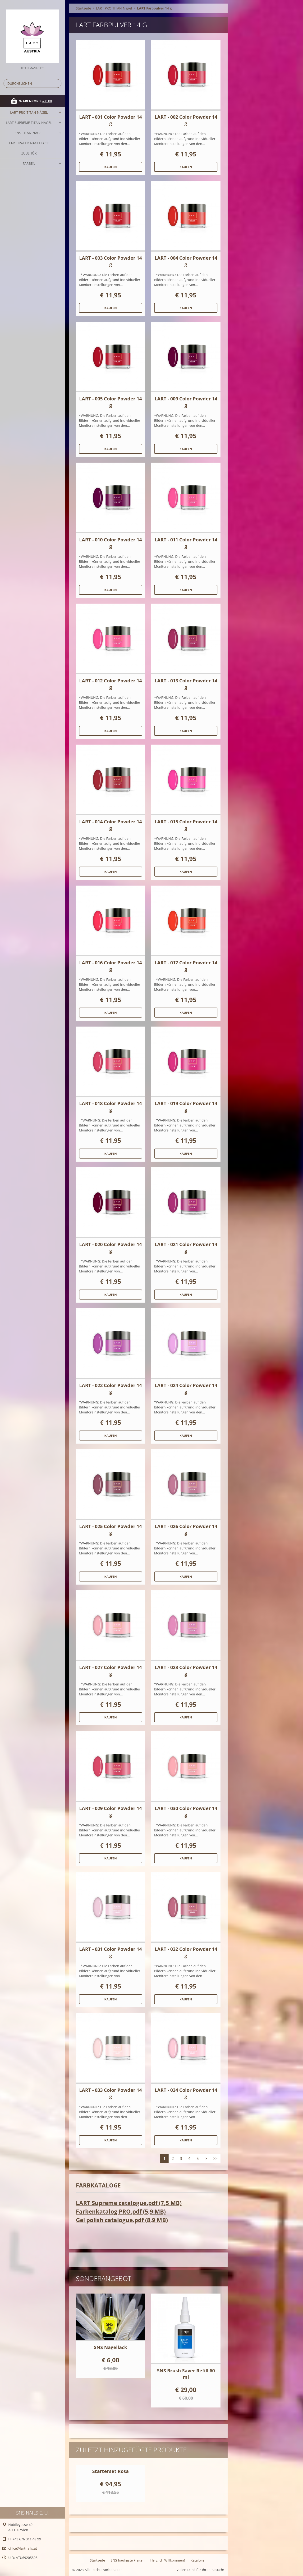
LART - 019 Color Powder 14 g (186, 1106)
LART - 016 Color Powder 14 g (110, 965)
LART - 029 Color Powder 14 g (110, 1811)
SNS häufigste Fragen (128, 2560)
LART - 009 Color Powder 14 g (186, 401)
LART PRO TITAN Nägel (29, 112)
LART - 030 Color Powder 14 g (186, 1811)
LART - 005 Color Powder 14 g (110, 401)
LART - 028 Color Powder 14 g (186, 1670)
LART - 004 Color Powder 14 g (186, 261)
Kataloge (197, 2560)
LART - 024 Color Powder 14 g (186, 1388)
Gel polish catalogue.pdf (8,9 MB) (122, 2220)
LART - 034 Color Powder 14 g (186, 2093)
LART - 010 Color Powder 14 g (110, 542)
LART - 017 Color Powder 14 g (186, 965)
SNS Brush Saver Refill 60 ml (186, 2373)
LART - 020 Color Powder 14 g (110, 1247)
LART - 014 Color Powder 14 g (110, 824)
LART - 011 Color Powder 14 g (186, 542)
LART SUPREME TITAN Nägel (29, 122)
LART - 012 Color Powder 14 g (110, 683)
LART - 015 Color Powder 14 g (186, 824)
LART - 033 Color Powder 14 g (110, 2093)
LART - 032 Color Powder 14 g (186, 1952)
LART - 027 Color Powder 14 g (110, 1670)
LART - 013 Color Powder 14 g (186, 683)
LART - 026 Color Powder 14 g (186, 1529)
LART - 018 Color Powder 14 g (110, 1106)
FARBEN (29, 163)
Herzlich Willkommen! (167, 2560)
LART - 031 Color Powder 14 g (110, 1952)
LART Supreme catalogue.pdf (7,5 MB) (129, 2203)
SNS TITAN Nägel (29, 133)
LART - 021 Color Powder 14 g (186, 1247)
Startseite (83, 8)
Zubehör (29, 153)
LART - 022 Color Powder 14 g (110, 1388)
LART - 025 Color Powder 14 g (110, 1529)
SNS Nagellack (110, 2347)
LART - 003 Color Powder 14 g (110, 261)
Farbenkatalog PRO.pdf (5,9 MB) (121, 2211)
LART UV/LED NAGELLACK (29, 143)
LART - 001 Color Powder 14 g (110, 120)
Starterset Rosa (110, 2471)
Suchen (57, 83)
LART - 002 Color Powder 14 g (186, 120)
